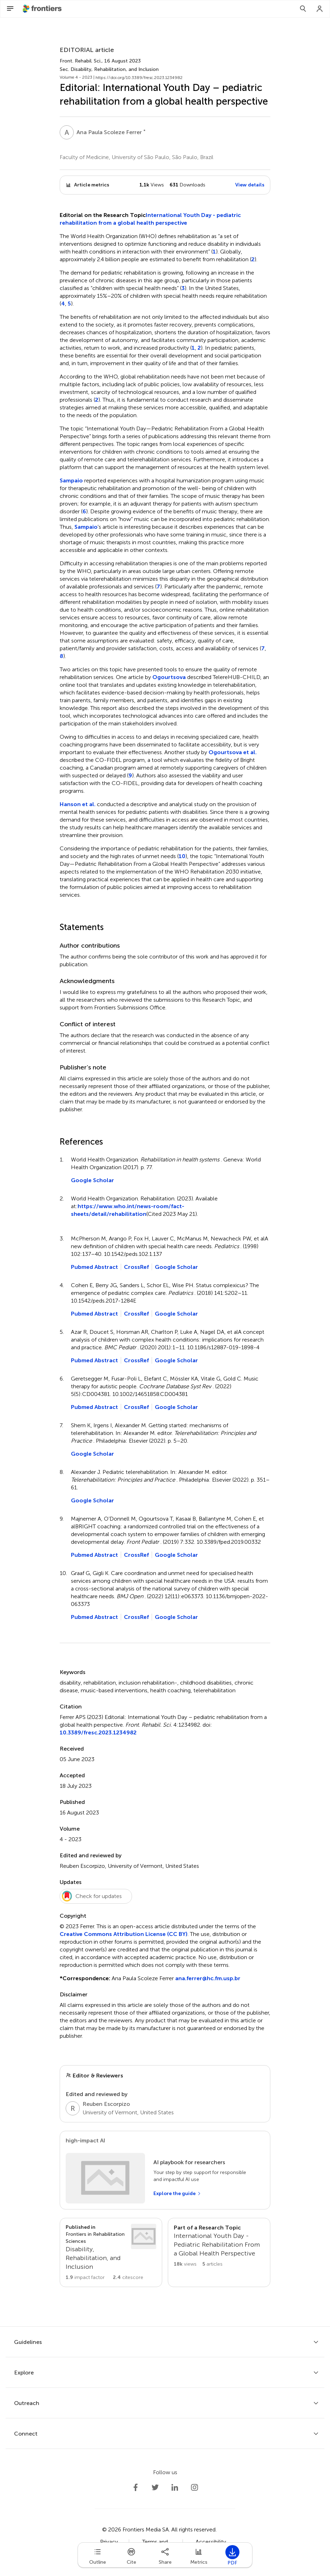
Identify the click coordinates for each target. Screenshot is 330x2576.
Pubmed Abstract (94, 1267)
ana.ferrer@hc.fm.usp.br (207, 1978)
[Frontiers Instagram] (194, 2487)
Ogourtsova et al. (233, 752)
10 (182, 856)
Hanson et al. (77, 804)
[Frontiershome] (43, 9)
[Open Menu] (10, 9)
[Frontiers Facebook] (135, 2487)
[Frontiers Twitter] (155, 2487)
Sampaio (71, 480)
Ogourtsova (169, 677)
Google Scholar (92, 1180)
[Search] (303, 9)
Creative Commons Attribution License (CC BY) (123, 1934)
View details (249, 185)
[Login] (320, 9)
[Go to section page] (111, 2252)
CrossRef (136, 1267)
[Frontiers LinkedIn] (175, 2487)
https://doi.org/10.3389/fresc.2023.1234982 (139, 77)
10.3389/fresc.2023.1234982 (98, 1732)
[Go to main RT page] (219, 2252)
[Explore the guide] (177, 2193)
